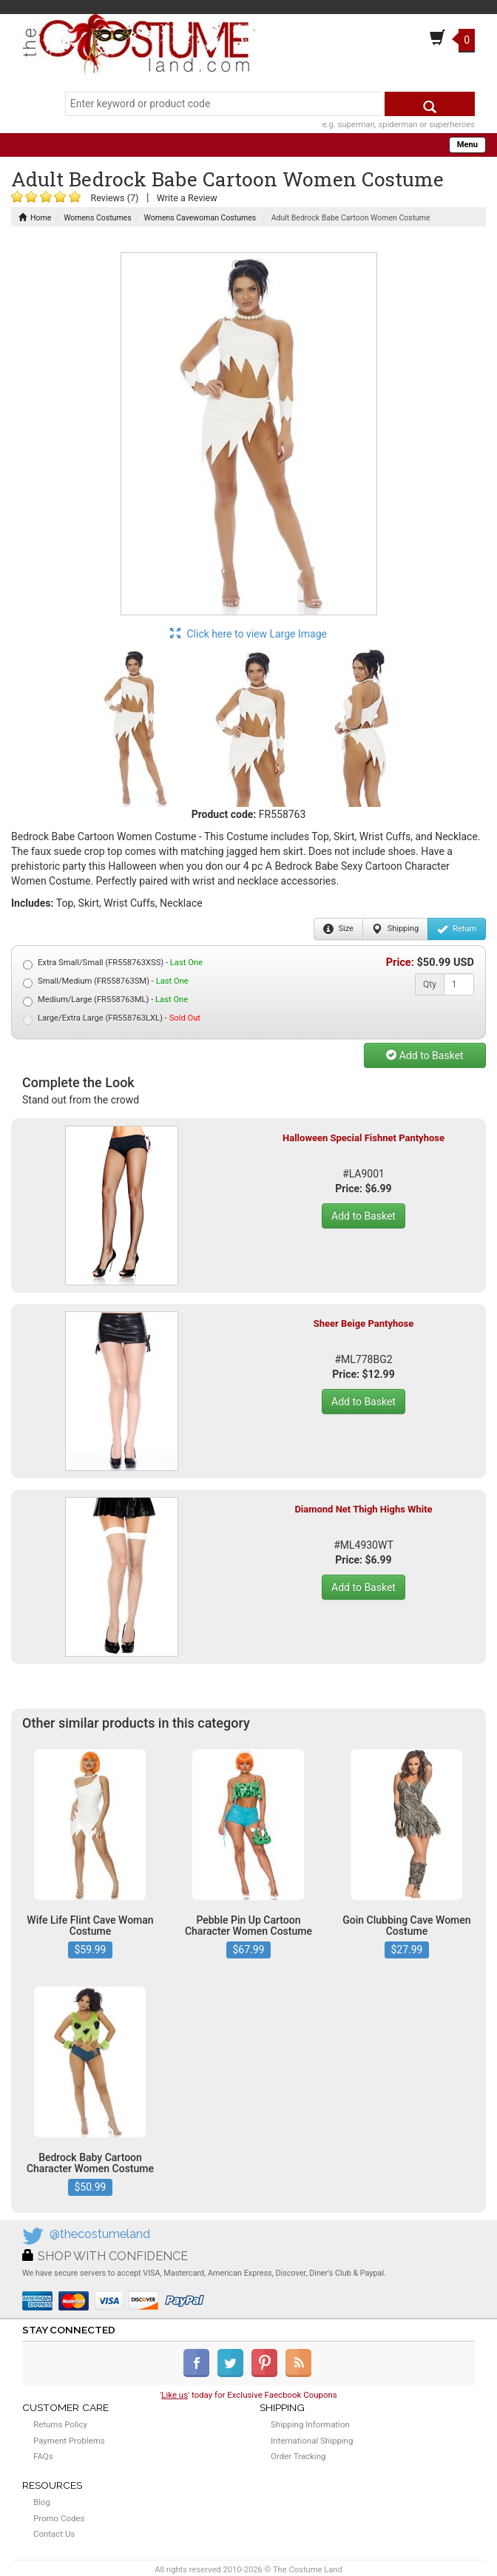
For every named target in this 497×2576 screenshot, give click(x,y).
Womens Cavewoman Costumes (200, 218)
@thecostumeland (100, 2234)
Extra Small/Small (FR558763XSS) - (113, 963)
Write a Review (187, 197)
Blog (41, 2502)
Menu (467, 144)
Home (34, 218)
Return (456, 929)
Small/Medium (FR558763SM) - (106, 981)
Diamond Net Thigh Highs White (363, 1509)
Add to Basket (424, 1055)
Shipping (395, 929)
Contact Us (54, 2534)
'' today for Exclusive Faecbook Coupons (248, 2395)
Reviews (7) (114, 197)
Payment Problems (69, 2440)
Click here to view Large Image (248, 634)
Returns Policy (60, 2424)
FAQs (43, 2456)
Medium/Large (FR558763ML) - (105, 1000)
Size (338, 929)
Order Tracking (298, 2456)
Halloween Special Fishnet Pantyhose (363, 1137)
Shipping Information (310, 2424)
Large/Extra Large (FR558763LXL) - (111, 1018)
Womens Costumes (97, 218)
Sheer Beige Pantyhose (364, 1323)
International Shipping (312, 2440)
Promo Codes (58, 2518)
